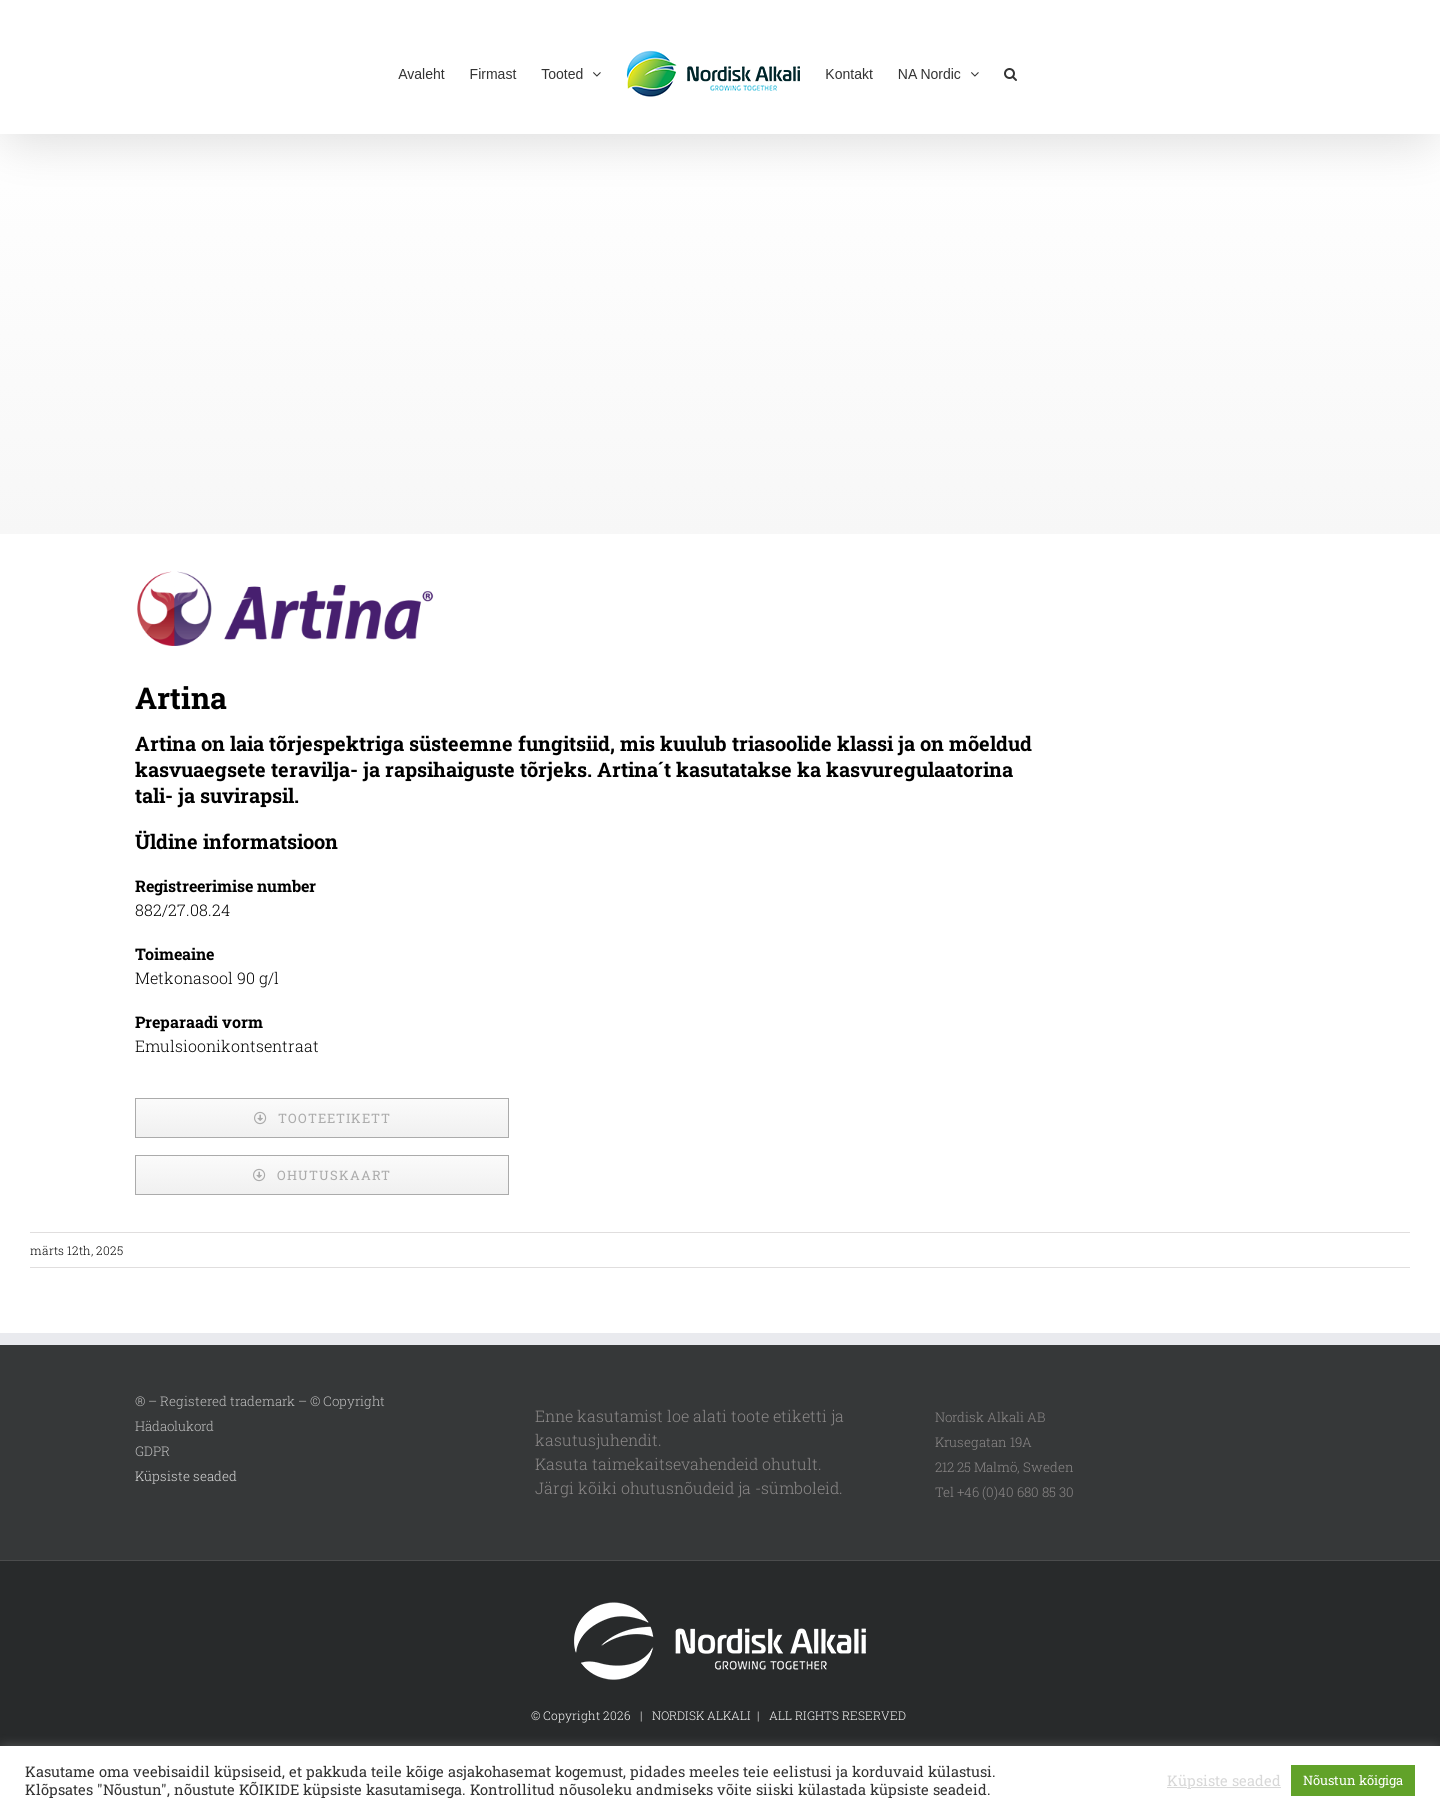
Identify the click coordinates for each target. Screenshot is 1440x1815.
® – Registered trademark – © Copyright (260, 1401)
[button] (1010, 72)
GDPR (152, 1451)
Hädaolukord (174, 1426)
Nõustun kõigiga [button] (1353, 1780)
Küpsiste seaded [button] (186, 1476)
